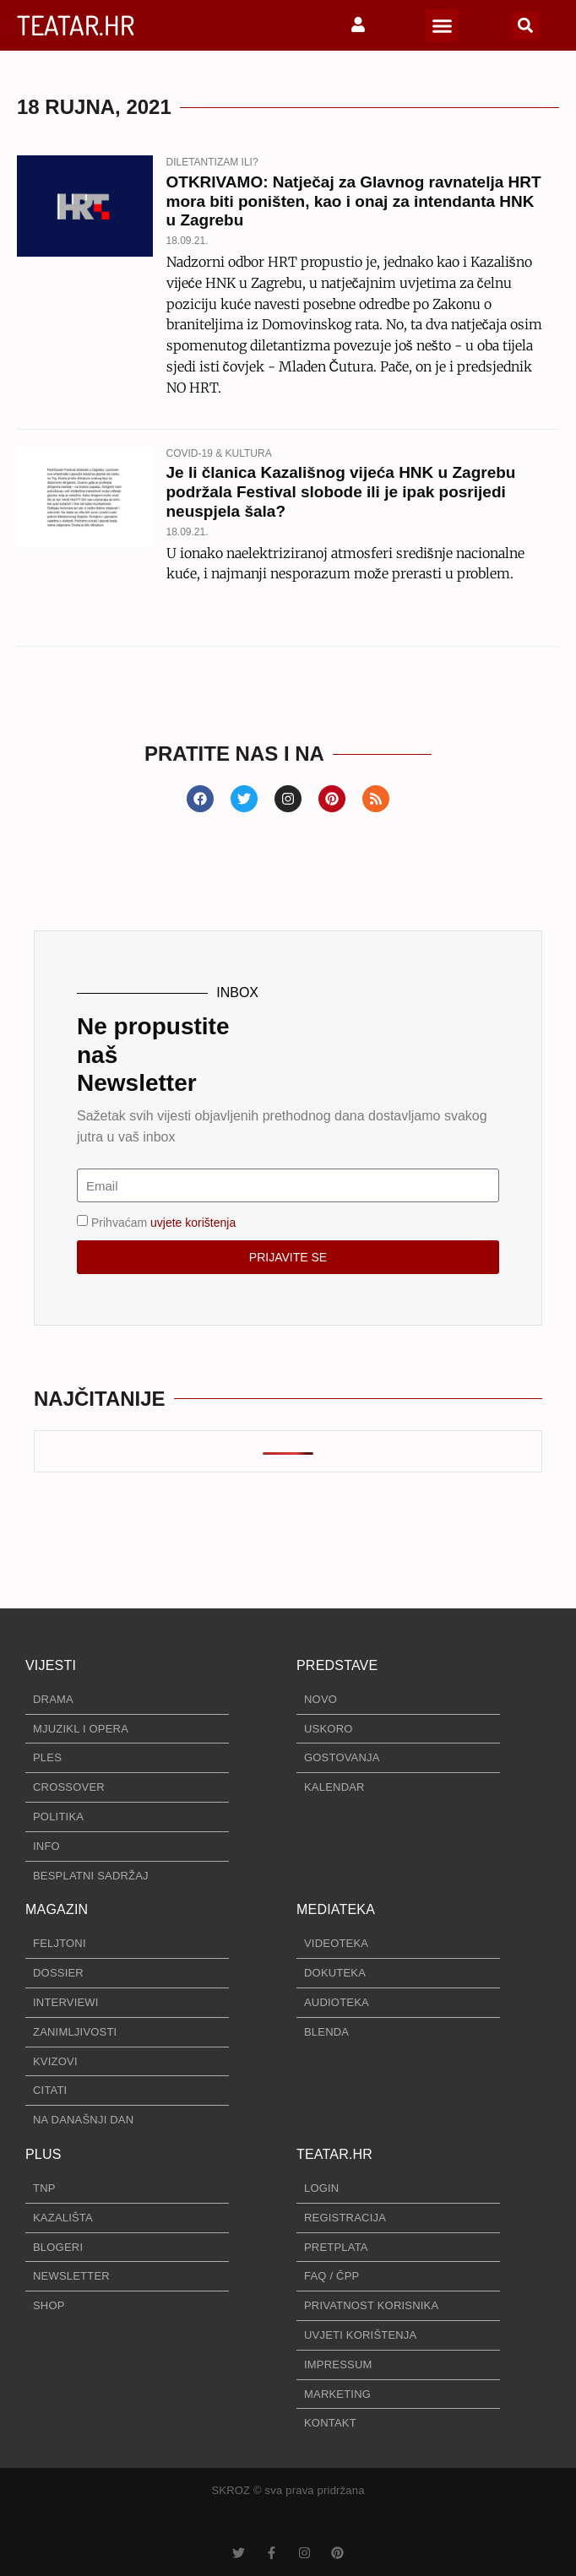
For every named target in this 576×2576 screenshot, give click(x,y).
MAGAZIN (56, 1909)
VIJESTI (50, 1665)
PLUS (43, 2154)
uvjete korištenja (193, 1222)
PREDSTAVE (337, 1665)
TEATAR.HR (75, 25)
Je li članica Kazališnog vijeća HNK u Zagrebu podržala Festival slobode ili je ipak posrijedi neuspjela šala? (341, 492)
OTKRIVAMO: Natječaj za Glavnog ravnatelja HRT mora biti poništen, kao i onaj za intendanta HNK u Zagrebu (353, 201)
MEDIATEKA (335, 1909)
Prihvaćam (163, 1222)
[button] (442, 25)
